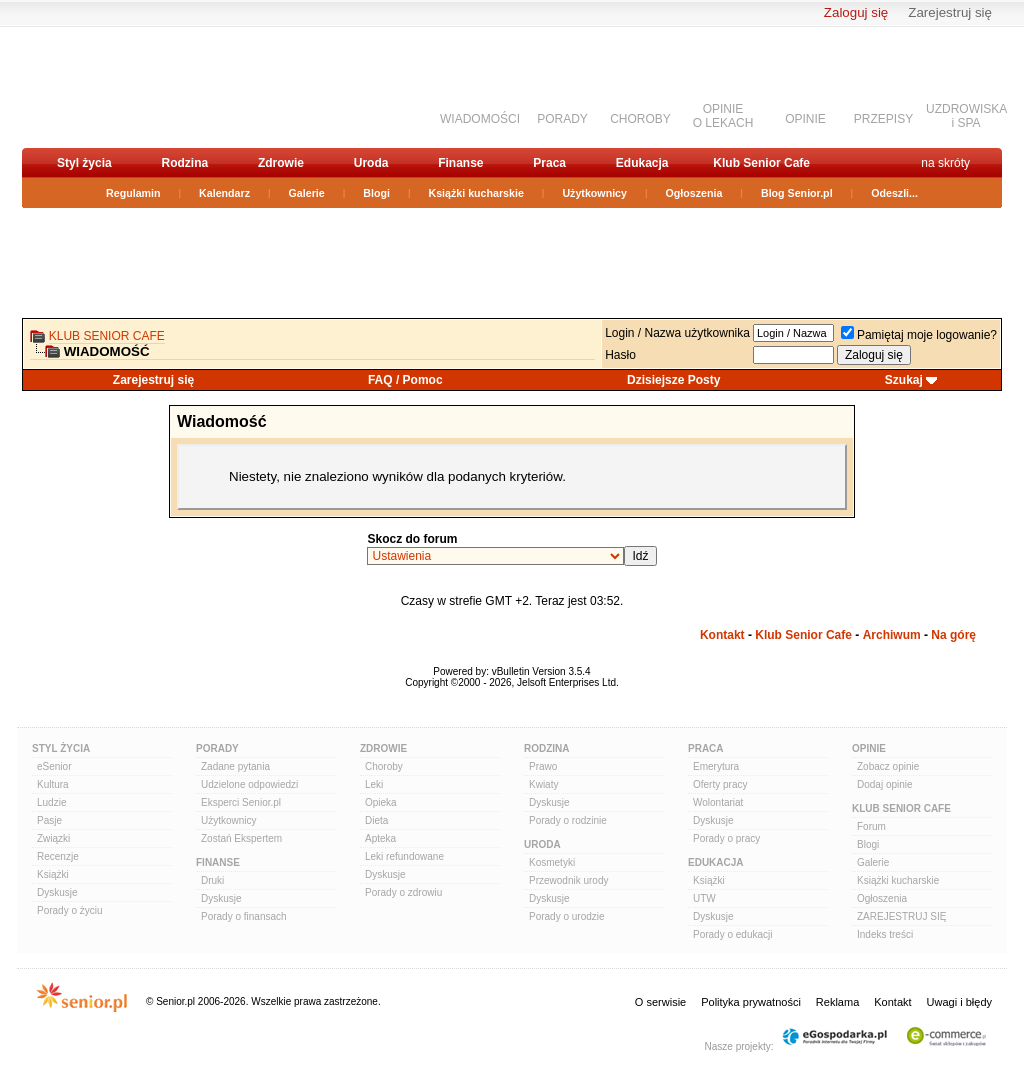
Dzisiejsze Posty (673, 380)
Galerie (307, 193)
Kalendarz (224, 193)
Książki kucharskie (475, 193)
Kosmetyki (552, 862)
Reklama (837, 1002)
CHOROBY (640, 119)
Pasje (49, 820)
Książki (53, 874)
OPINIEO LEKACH (723, 116)
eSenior (54, 766)
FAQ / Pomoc (405, 380)
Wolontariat (718, 802)
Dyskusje (57, 892)
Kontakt (722, 635)
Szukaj (904, 380)
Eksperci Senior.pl (241, 802)
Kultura (53, 784)
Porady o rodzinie (568, 820)
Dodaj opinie (885, 784)
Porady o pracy (726, 838)
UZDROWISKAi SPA (966, 116)
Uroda (371, 163)
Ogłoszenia (694, 193)
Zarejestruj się (950, 12)
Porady (217, 748)
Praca (549, 163)
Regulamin (133, 193)
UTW (704, 898)
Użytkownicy (594, 193)
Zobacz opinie (888, 766)
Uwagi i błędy (959, 1002)
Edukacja (642, 163)
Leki (374, 784)
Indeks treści (885, 934)
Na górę (953, 635)
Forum (871, 826)
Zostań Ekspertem (241, 838)
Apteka (380, 838)
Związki (53, 838)
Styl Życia (61, 748)
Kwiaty (543, 784)
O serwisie (660, 1002)
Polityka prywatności (751, 1002)
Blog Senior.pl (797, 193)
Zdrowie (281, 163)
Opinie (869, 748)
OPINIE (805, 119)
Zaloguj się (856, 12)
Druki (212, 880)
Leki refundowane (404, 856)
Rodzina (184, 163)
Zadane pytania (235, 766)
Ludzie (51, 802)
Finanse (460, 163)
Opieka (381, 802)
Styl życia (84, 163)
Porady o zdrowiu (403, 892)
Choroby (384, 766)
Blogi (376, 193)
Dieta (376, 820)
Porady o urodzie (567, 916)
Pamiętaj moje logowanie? (919, 335)
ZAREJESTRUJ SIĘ (901, 916)
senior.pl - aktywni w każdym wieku (127, 86)
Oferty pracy (720, 784)
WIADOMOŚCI (480, 119)
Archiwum (892, 635)
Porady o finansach (244, 916)
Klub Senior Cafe (761, 163)
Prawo (543, 766)
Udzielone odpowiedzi (249, 784)
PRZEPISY (883, 119)
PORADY (562, 119)
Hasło (620, 355)
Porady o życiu (70, 910)
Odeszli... (894, 193)
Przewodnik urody (568, 880)
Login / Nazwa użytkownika (677, 333)
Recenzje (58, 856)
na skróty (945, 163)
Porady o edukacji (733, 934)
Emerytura (716, 766)
